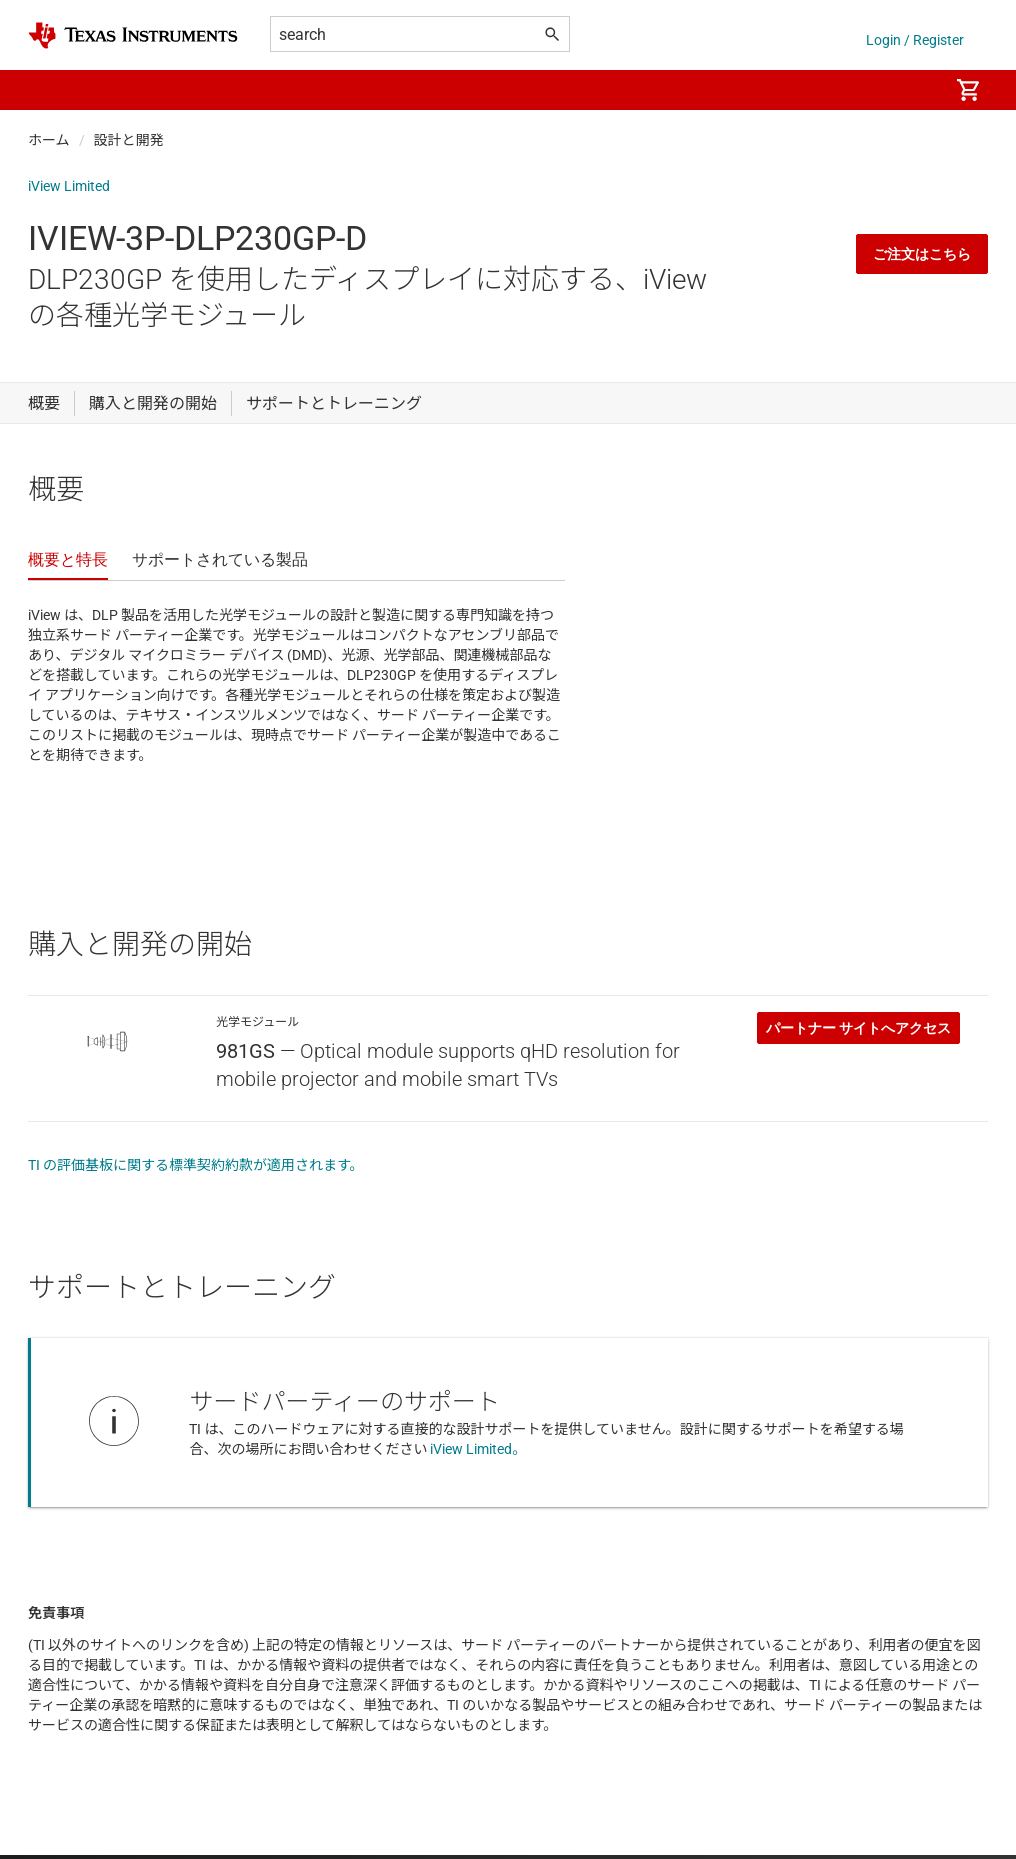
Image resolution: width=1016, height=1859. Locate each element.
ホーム (49, 140)
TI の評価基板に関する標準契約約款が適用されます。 (196, 1165)
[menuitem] (912, 90)
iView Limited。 (478, 1449)
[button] (48, 90)
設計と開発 (129, 140)
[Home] (133, 35)
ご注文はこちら (922, 254)
